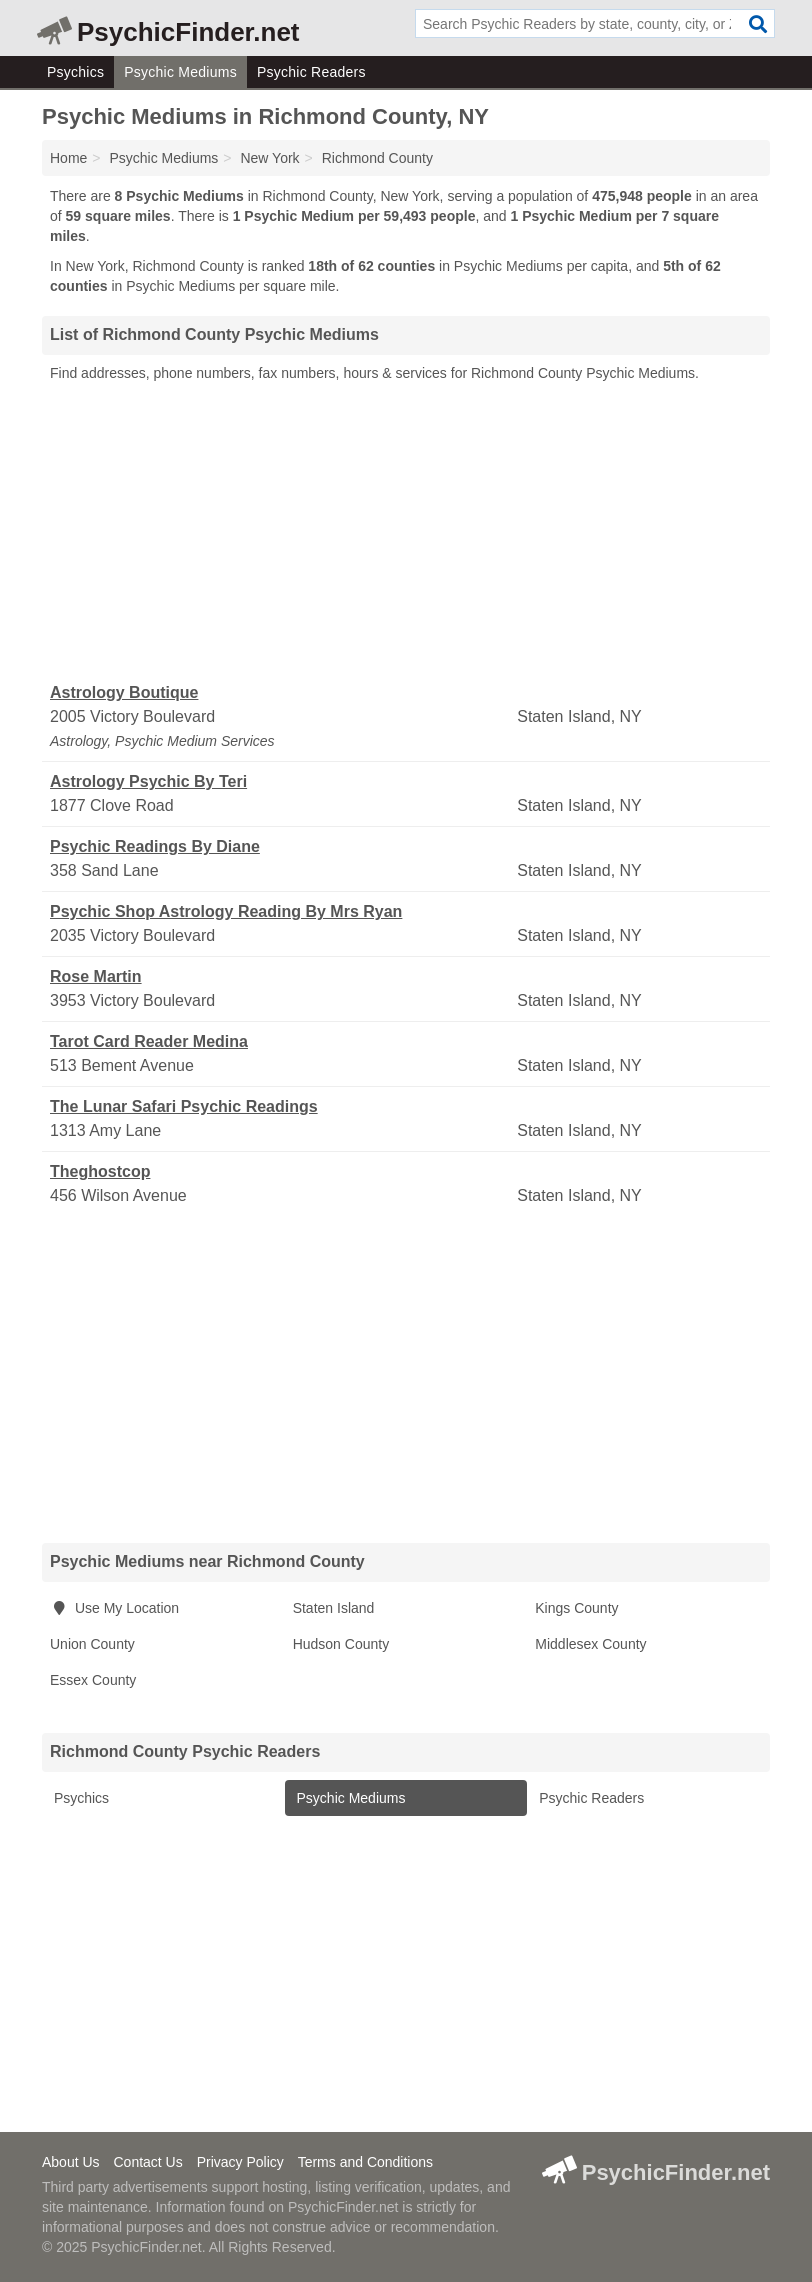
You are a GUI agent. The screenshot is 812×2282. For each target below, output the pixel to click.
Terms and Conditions (365, 2162)
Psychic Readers (311, 72)
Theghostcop (100, 1171)
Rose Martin (96, 976)
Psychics (75, 72)
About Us (71, 2162)
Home (68, 158)
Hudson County (341, 1644)
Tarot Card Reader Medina (149, 1041)
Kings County (576, 1608)
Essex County (93, 1680)
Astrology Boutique (124, 692)
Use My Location (114, 1608)
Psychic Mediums (180, 72)
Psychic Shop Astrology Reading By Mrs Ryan (226, 911)
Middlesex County (590, 1644)
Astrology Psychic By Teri (148, 781)
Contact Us (147, 2162)
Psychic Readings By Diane (155, 846)
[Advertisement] (406, 533)
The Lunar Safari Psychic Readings (184, 1106)
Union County (92, 1644)
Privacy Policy (240, 2162)
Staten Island (334, 1608)
